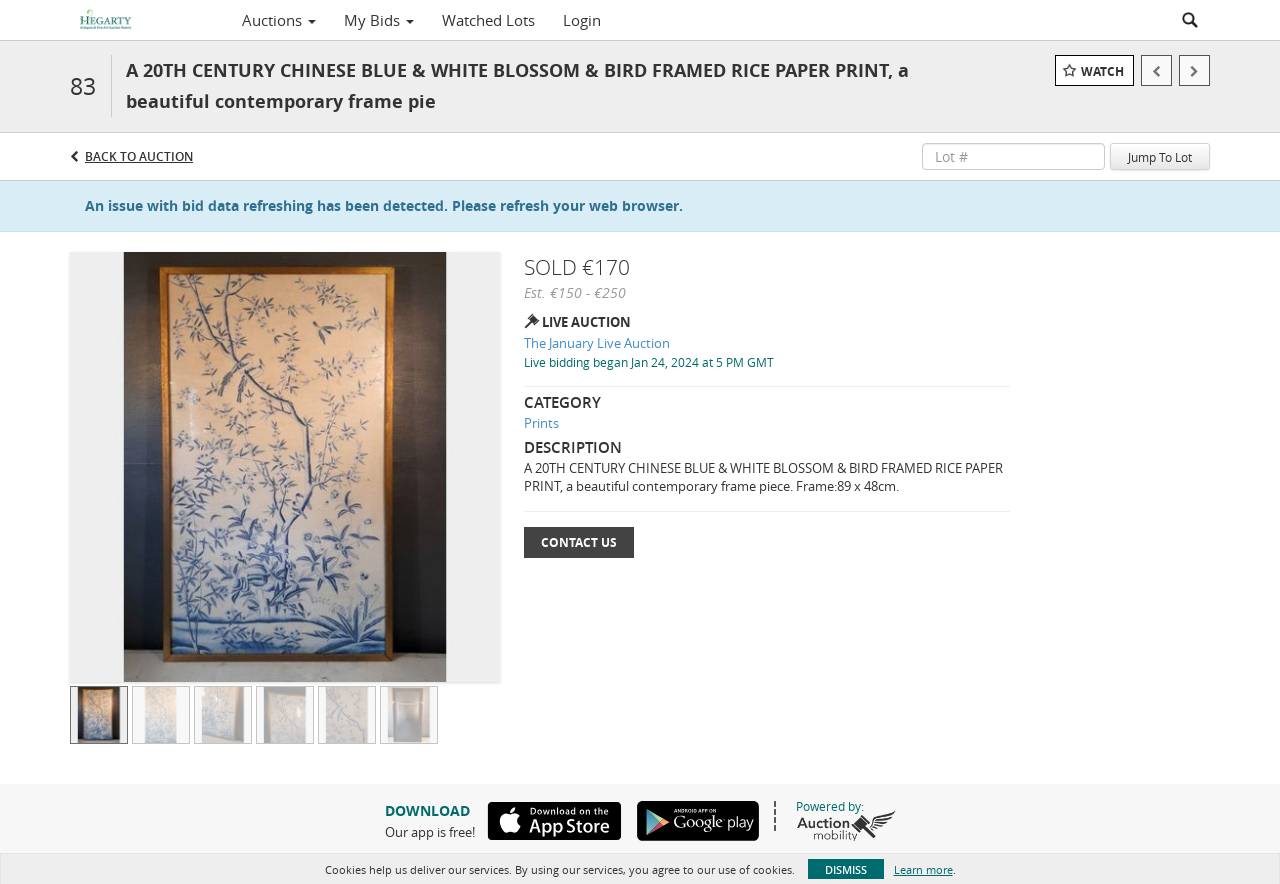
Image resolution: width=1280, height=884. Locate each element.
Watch (1102, 71)
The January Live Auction (597, 343)
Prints (541, 423)
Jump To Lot (1160, 157)
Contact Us (579, 542)
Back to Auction (139, 156)
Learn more (923, 869)
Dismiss (846, 869)
